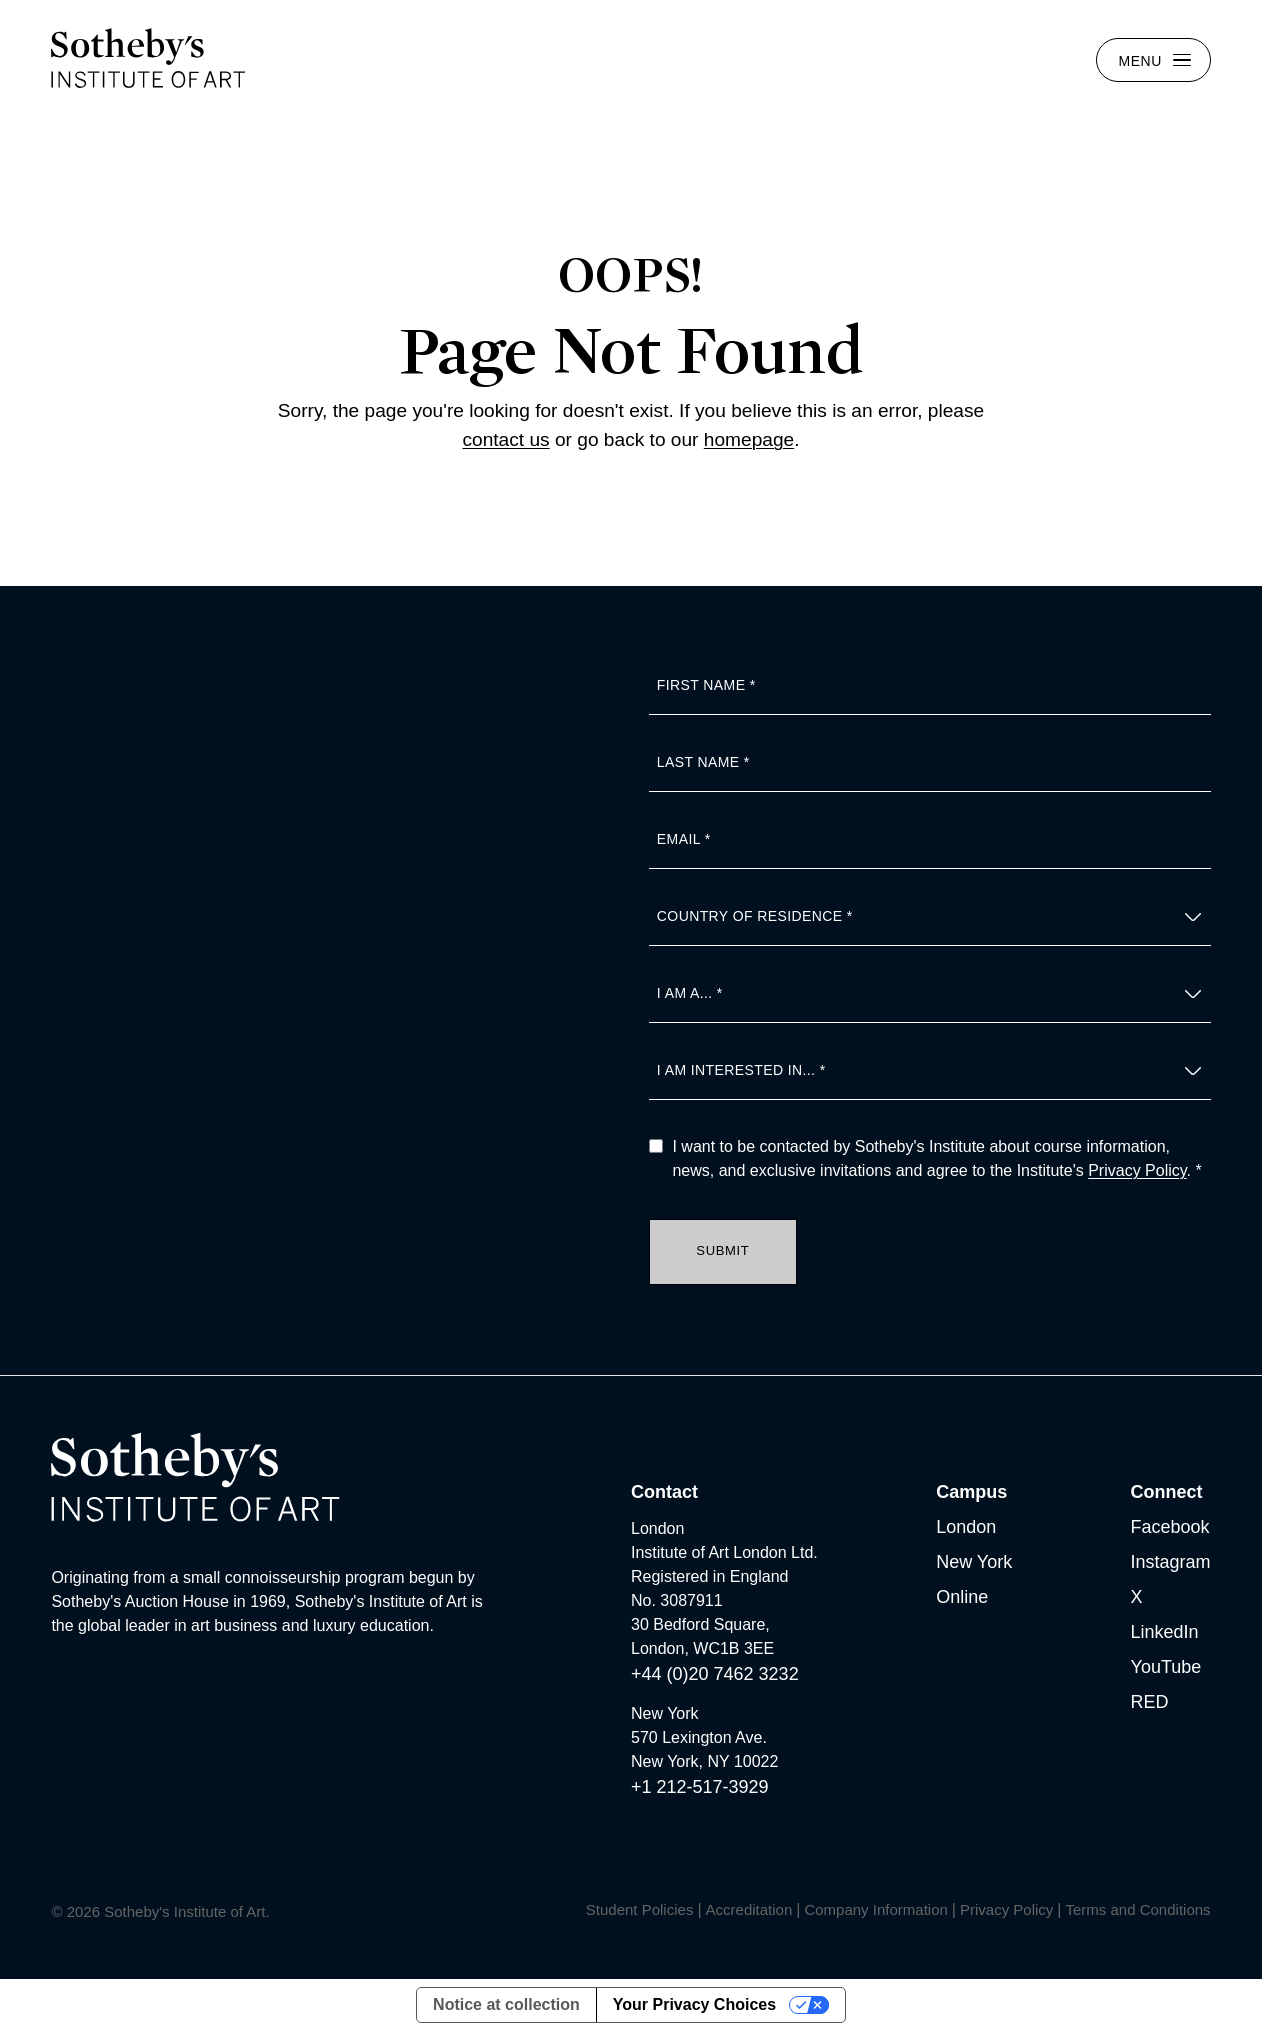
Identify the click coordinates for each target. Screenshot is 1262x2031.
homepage (749, 439)
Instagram (1171, 1562)
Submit (722, 1250)
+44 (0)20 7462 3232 (715, 1674)
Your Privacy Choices (694, 2004)
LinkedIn (1165, 1632)
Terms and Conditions (1138, 1909)
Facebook (1170, 1527)
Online (962, 1597)
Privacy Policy (1137, 1170)
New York (974, 1562)
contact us (505, 439)
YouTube (1166, 1667)
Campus (971, 1492)
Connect (1167, 1492)
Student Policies (640, 1909)
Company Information (875, 1909)
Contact (664, 1492)
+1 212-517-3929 (700, 1787)
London (966, 1527)
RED (1150, 1702)
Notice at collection (506, 2004)
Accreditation (749, 1909)
